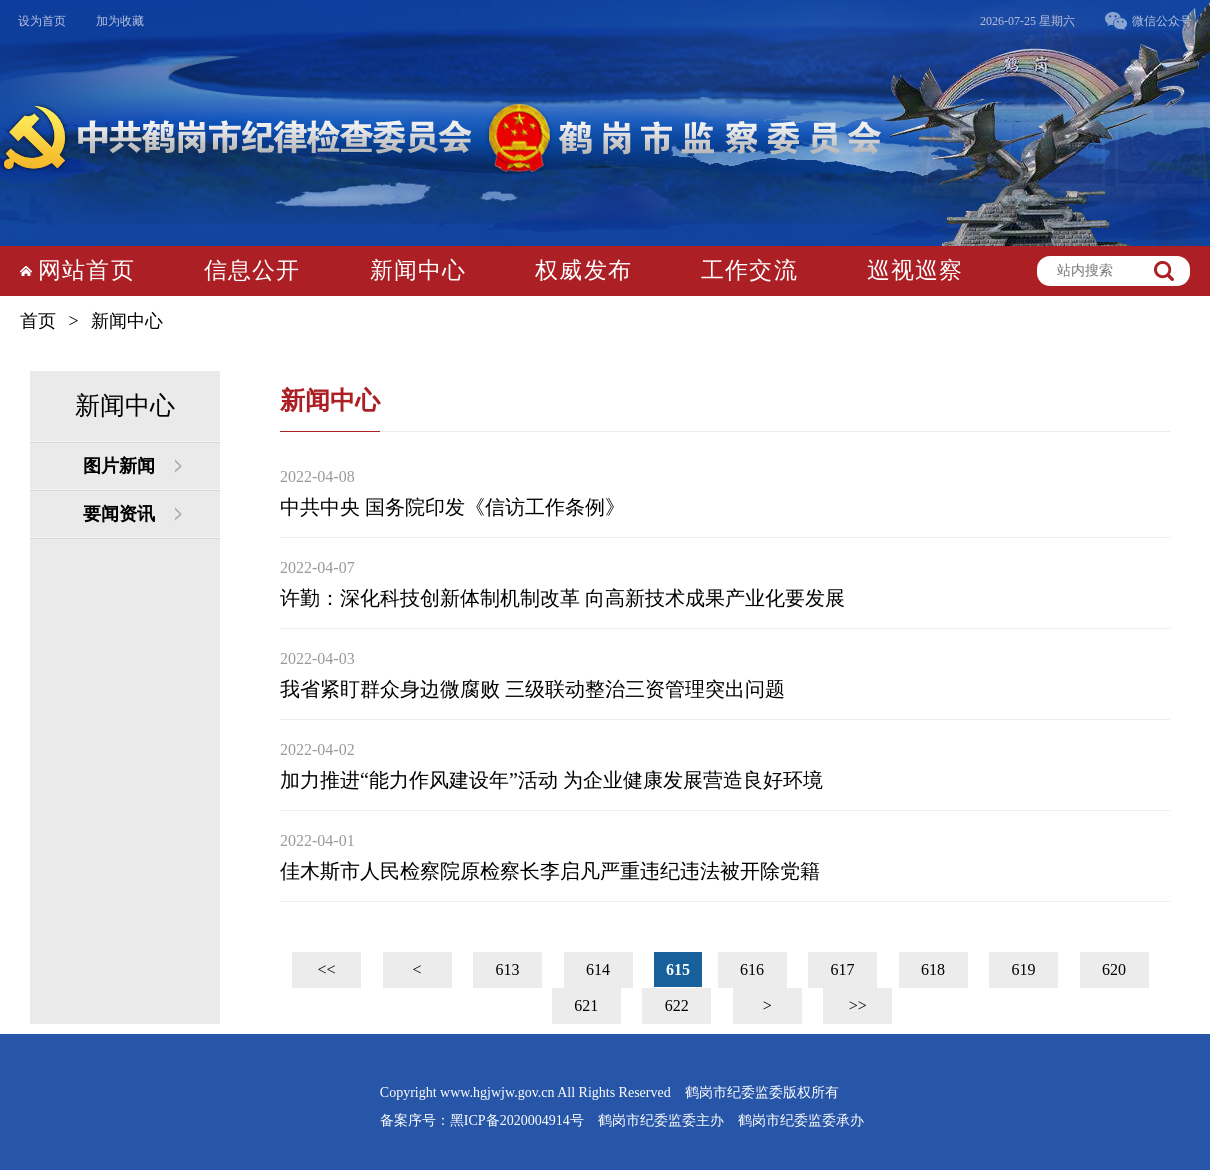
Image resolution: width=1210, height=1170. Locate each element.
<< (326, 969)
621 (586, 1005)
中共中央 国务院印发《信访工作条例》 (452, 507)
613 (508, 969)
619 (1024, 969)
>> (858, 1005)
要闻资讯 (119, 514)
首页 (38, 321)
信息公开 (252, 270)
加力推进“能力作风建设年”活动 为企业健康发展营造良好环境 (551, 780)
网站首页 (86, 270)
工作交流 (749, 270)
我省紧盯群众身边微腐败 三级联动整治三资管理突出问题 (532, 689)
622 (677, 1005)
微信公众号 (1162, 21)
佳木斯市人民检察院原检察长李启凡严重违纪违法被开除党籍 (550, 871)
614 (598, 969)
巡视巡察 (915, 270)
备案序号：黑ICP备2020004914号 (482, 1120)
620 (1114, 969)
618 (933, 969)
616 (752, 969)
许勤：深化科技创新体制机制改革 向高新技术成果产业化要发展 (562, 598)
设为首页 (42, 21)
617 (843, 969)
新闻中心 (418, 270)
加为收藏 (120, 21)
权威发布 (583, 270)
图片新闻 (119, 466)
